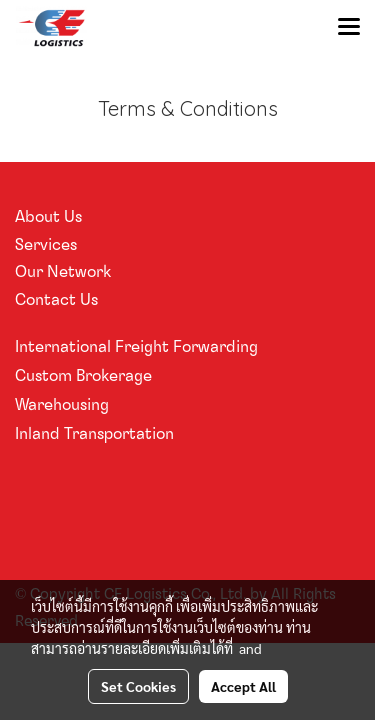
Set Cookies (138, 686)
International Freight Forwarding (136, 346)
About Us (48, 216)
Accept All (243, 686)
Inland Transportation (94, 433)
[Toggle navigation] (349, 28)
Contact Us (56, 299)
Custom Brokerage (83, 375)
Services (46, 244)
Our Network (63, 271)
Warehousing (62, 404)
